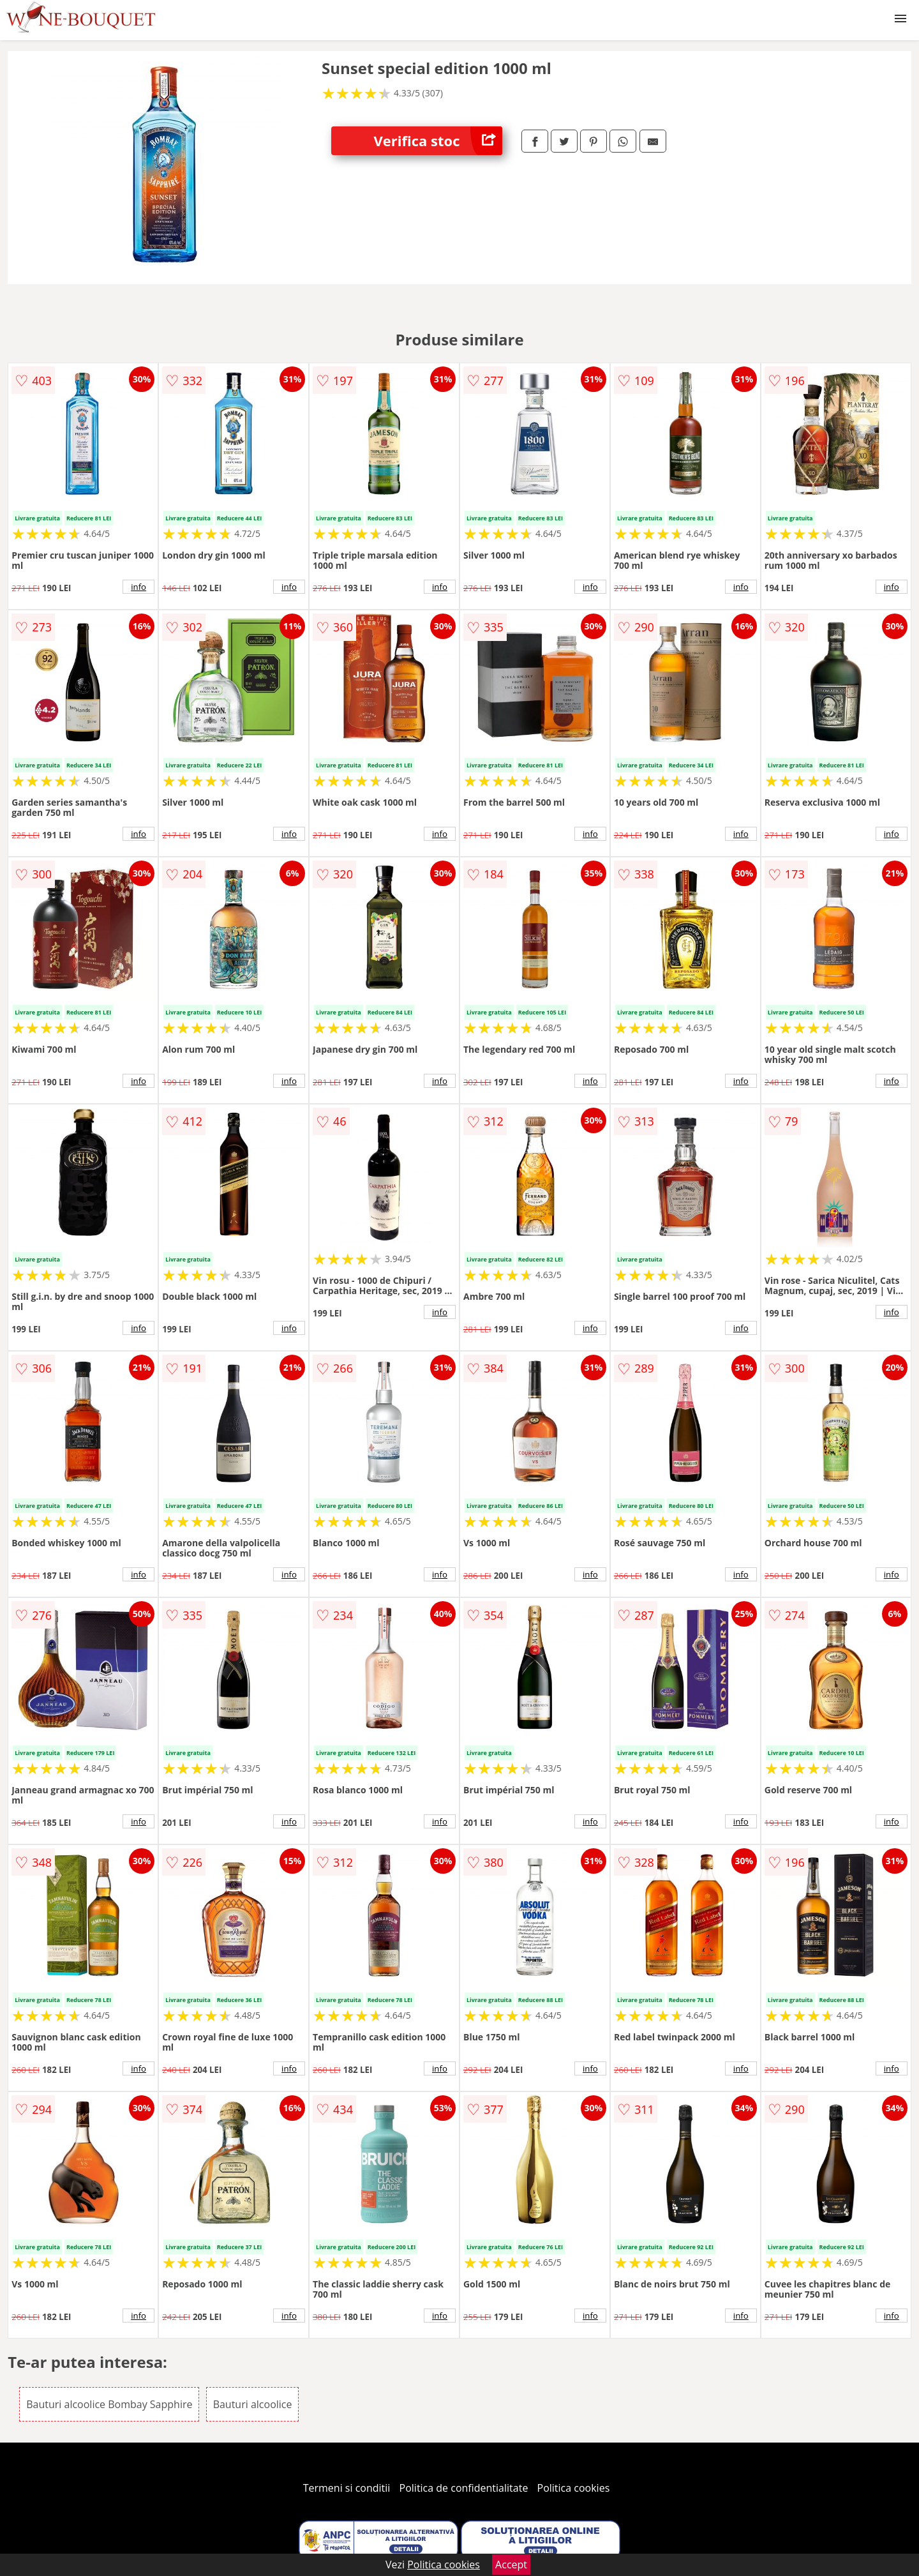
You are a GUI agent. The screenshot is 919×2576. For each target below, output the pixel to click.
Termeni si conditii (347, 2488)
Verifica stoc (438, 140)
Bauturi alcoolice (252, 2404)
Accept (511, 2564)
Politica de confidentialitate (464, 2488)
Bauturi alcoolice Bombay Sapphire (109, 2404)
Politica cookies (573, 2488)
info (138, 586)
